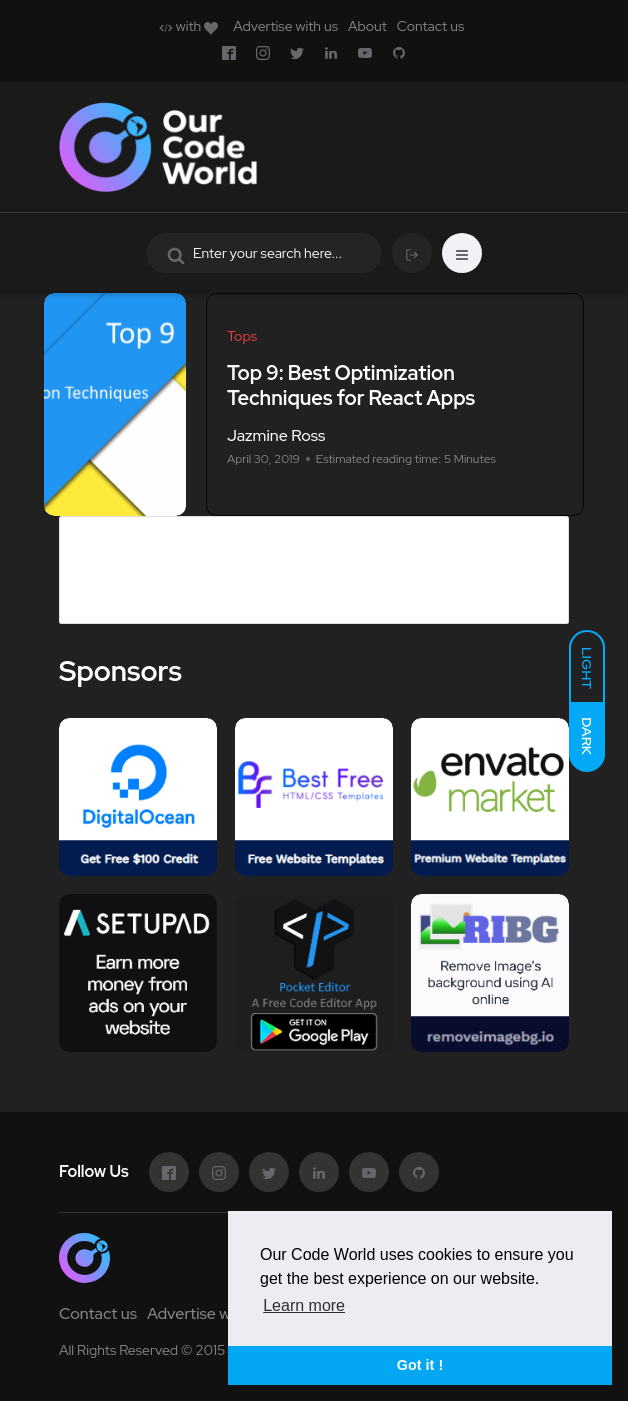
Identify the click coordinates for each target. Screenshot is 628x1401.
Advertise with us (285, 26)
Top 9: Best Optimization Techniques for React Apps (351, 385)
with (188, 26)
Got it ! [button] (420, 1365)
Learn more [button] (304, 1305)
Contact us (430, 26)
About (367, 26)
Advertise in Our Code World (191, 529)
